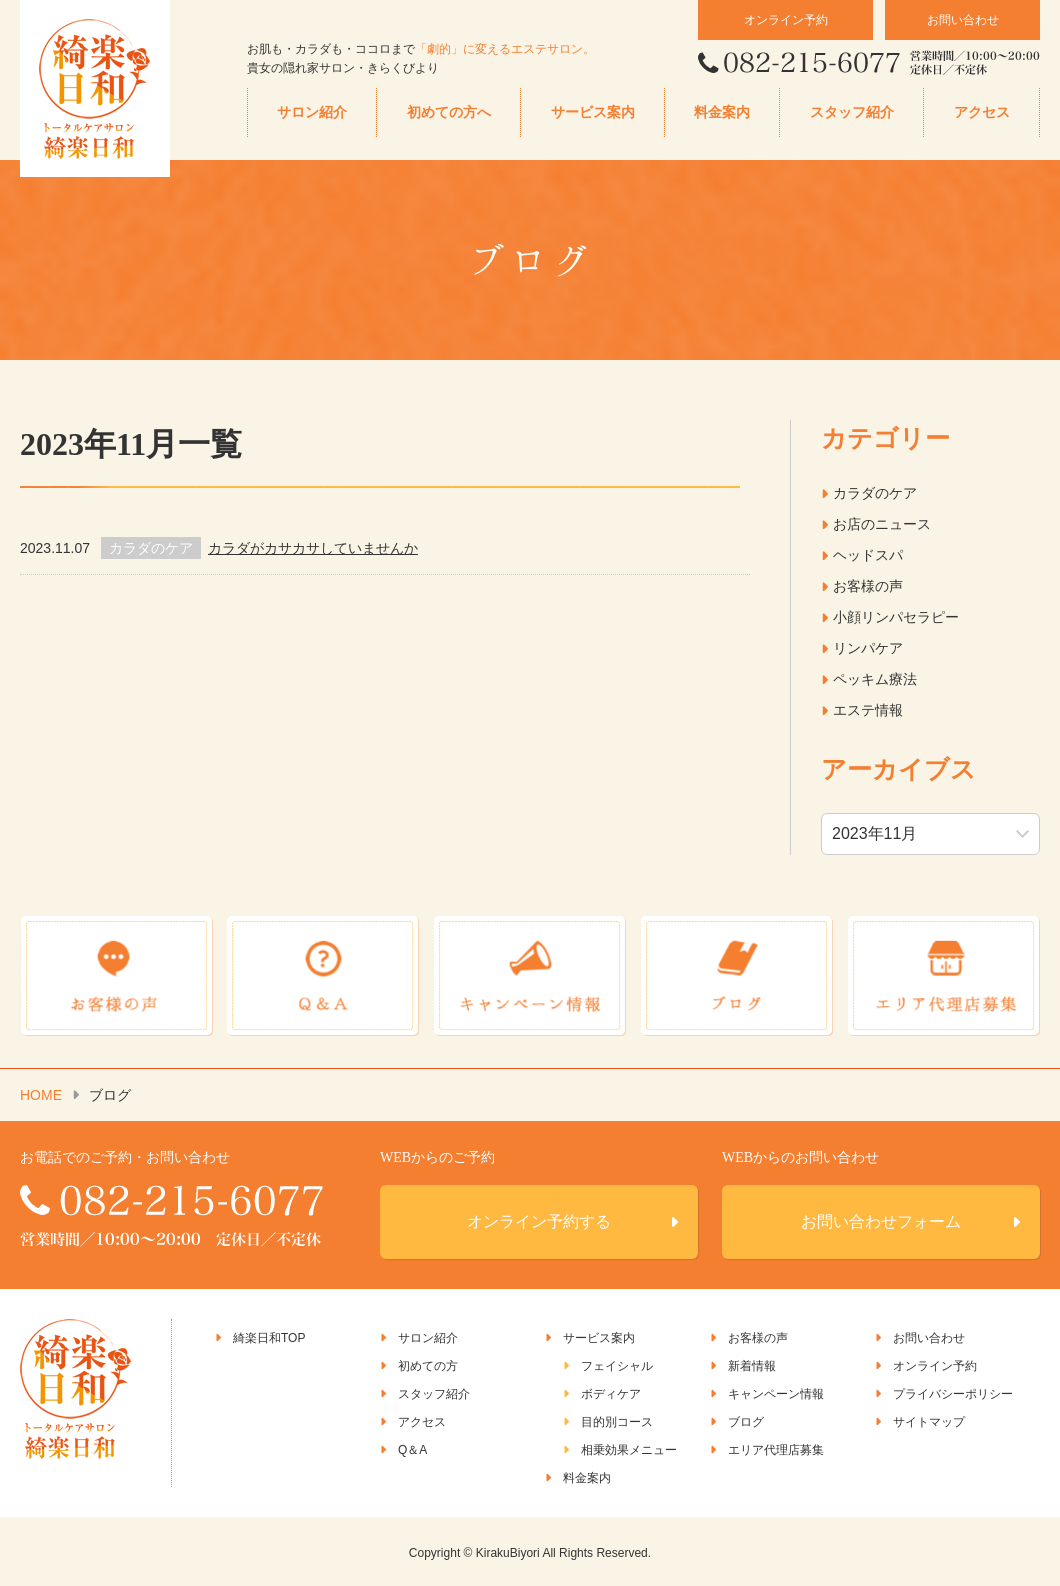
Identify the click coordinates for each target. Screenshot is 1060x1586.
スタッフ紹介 (852, 112)
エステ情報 (868, 710)
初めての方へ (449, 112)
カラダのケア (875, 493)
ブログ (746, 1420)
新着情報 (752, 1364)
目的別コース (617, 1420)
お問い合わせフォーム (881, 1219)
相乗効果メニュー (629, 1448)
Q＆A (412, 1448)
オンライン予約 (786, 20)
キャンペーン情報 (776, 1392)
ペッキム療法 (875, 679)
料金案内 (722, 112)
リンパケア (868, 648)
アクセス (982, 112)
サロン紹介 (312, 112)
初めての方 (428, 1364)
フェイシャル (617, 1364)
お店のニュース (882, 524)
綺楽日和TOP (269, 1336)
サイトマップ (929, 1420)
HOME (41, 1093)
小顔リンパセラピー (896, 617)
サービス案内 (593, 112)
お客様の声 (868, 586)
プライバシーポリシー (953, 1392)
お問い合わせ (963, 20)
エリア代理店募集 (776, 1448)
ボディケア (611, 1392)
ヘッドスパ (868, 555)
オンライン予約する (539, 1219)
